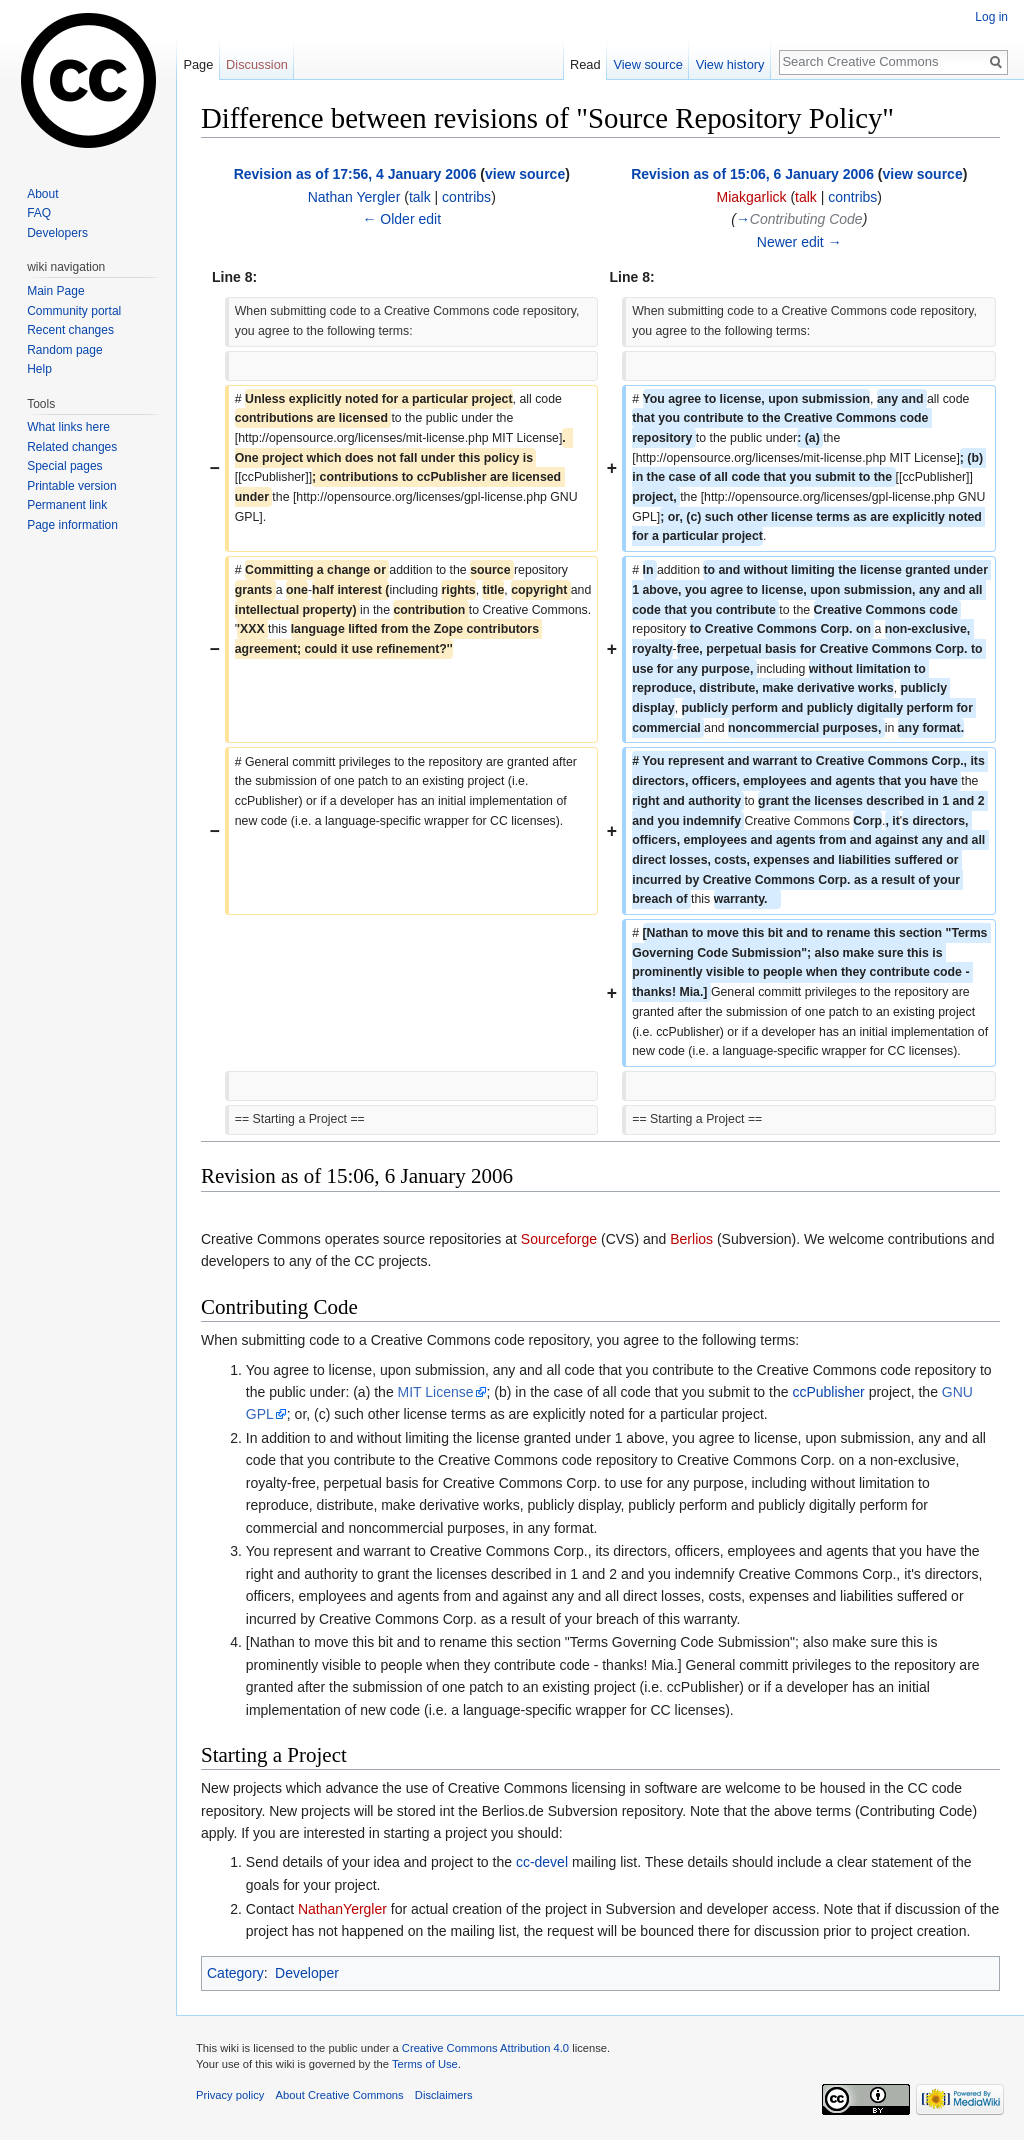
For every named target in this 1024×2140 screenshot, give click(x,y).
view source (525, 174)
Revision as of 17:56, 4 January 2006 (355, 174)
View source (647, 64)
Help (39, 369)
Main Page (55, 291)
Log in (991, 17)
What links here (68, 427)
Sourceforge (559, 1239)
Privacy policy (230, 2095)
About (42, 194)
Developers (57, 233)
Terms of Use (425, 2064)
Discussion (257, 64)
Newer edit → (799, 242)
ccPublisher (828, 1392)
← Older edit (401, 219)
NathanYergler (342, 1909)
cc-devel (542, 1862)
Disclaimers (444, 2095)
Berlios (691, 1239)
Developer (307, 1973)
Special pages (64, 466)
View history (730, 64)
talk (420, 197)
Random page (64, 350)
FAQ (39, 213)
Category (235, 1973)
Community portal (74, 311)
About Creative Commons (340, 2095)
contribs (466, 197)
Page (198, 64)
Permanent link (67, 505)
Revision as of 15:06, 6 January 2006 (752, 174)
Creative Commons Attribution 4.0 (485, 2048)
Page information (72, 525)
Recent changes (70, 330)
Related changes (72, 447)
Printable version (71, 486)
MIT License (436, 1392)
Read (585, 64)
